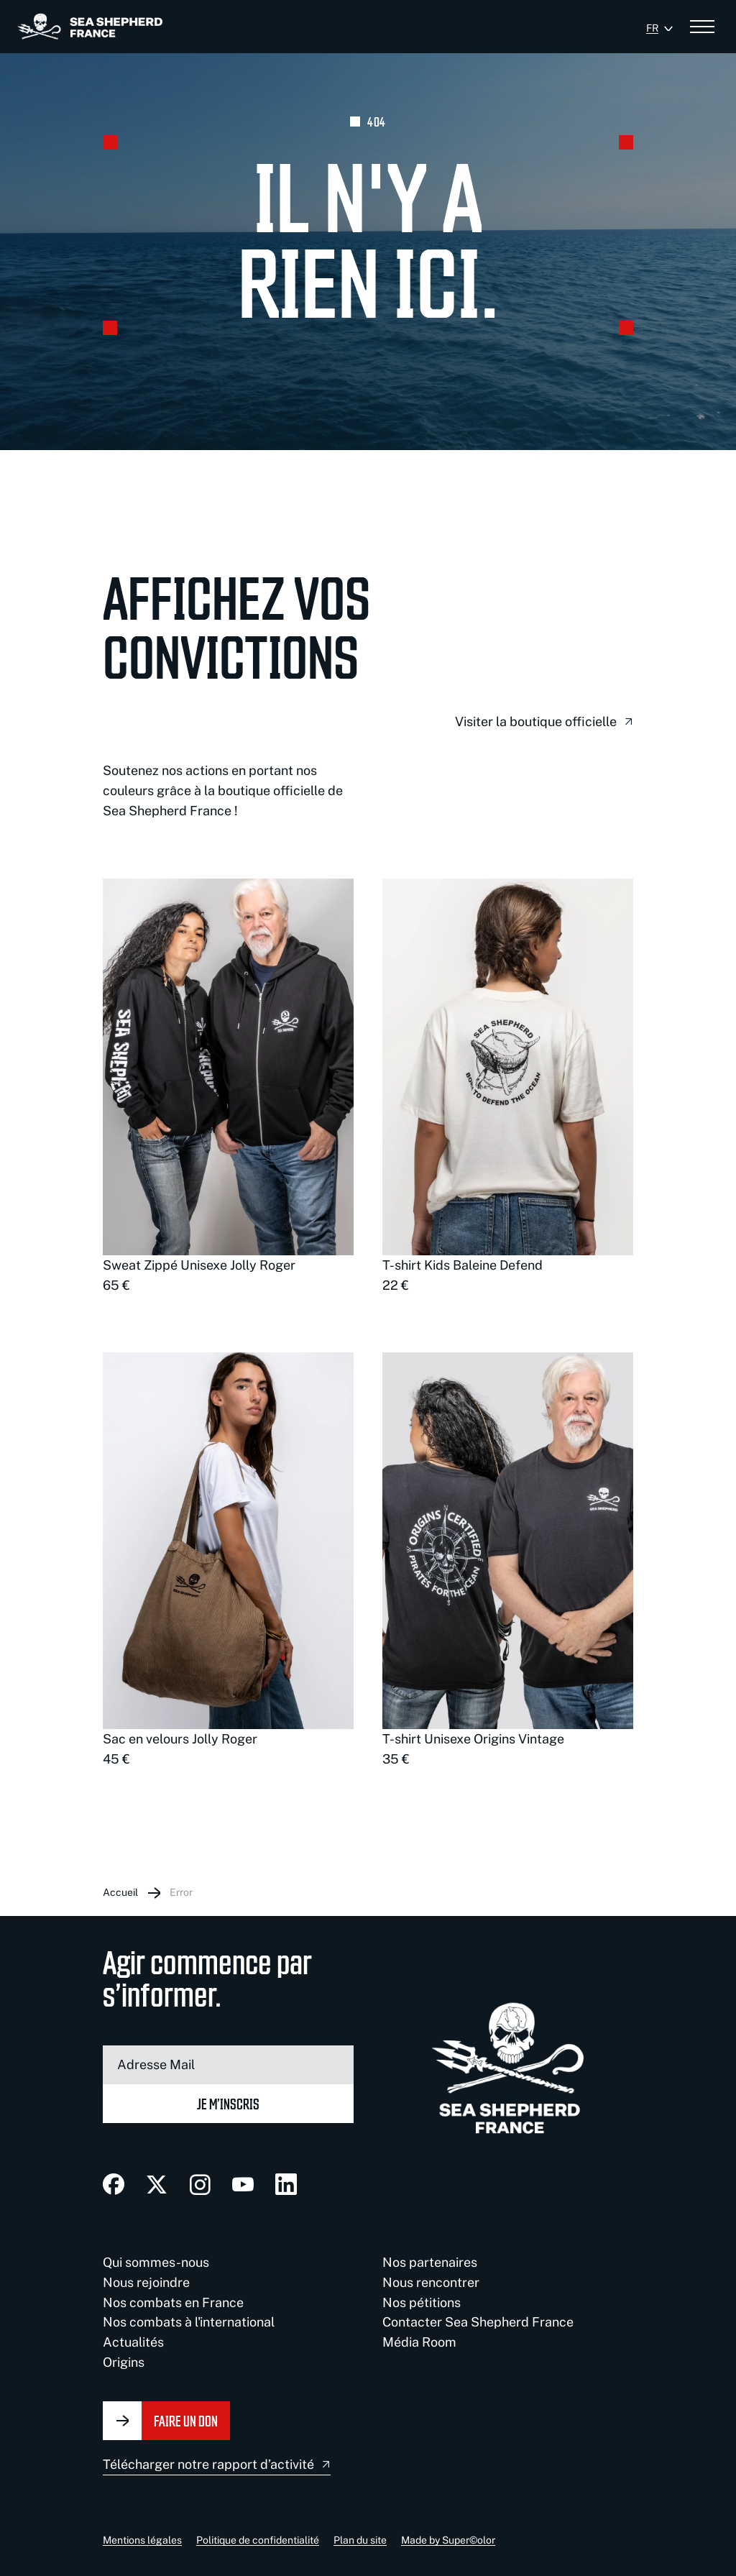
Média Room (419, 2342)
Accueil (120, 1892)
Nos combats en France (173, 2302)
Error (181, 1892)
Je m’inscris (228, 2103)
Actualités (133, 2342)
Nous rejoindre (146, 2282)
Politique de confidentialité (257, 2540)
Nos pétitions (421, 2302)
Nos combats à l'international (189, 2321)
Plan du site (360, 2540)
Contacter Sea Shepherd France (478, 2321)
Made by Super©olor (448, 2540)
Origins (123, 2362)
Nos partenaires (429, 2262)
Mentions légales (142, 2540)
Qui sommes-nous (156, 2262)
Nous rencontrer (430, 2282)
